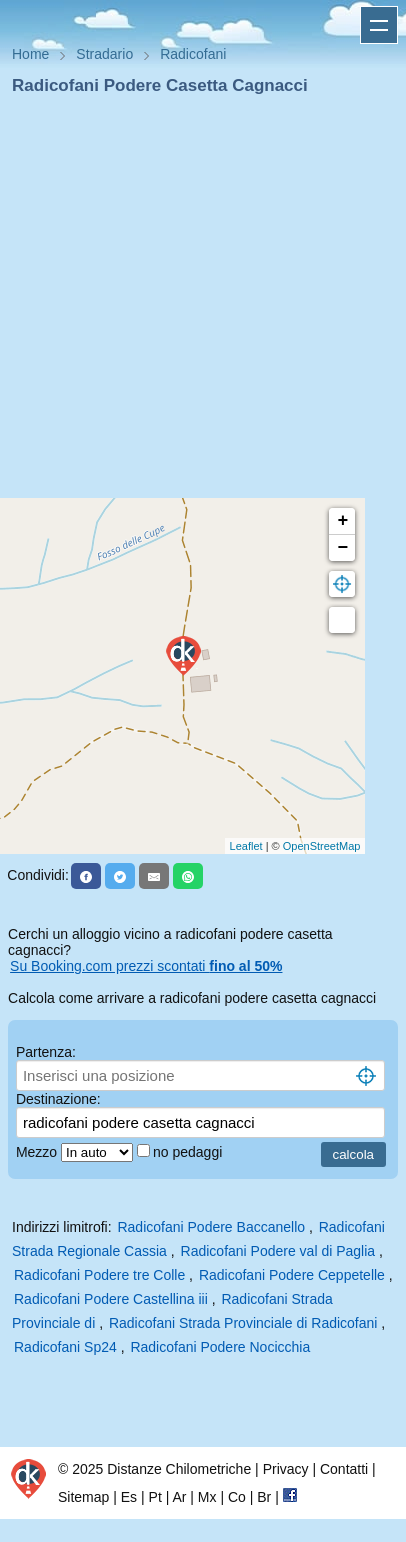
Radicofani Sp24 (65, 1347)
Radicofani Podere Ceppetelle (292, 1275)
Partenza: (46, 1052)
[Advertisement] (195, 303)
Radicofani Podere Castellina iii (111, 1299)
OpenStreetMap (322, 846)
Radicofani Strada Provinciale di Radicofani (243, 1323)
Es (129, 1497)
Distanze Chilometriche (179, 1469)
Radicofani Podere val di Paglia (278, 1251)
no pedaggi (189, 1152)
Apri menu (379, 25)
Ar (179, 1497)
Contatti (344, 1469)
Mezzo (38, 1152)
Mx (207, 1497)
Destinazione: (58, 1099)
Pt (155, 1497)
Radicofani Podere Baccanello (211, 1227)
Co (237, 1497)
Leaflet (246, 846)
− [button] (342, 548)
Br (264, 1497)
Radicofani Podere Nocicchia (220, 1347)
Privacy (286, 1469)
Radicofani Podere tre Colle (99, 1275)
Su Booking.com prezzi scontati (146, 966)
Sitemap (83, 1497)
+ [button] (342, 521)
